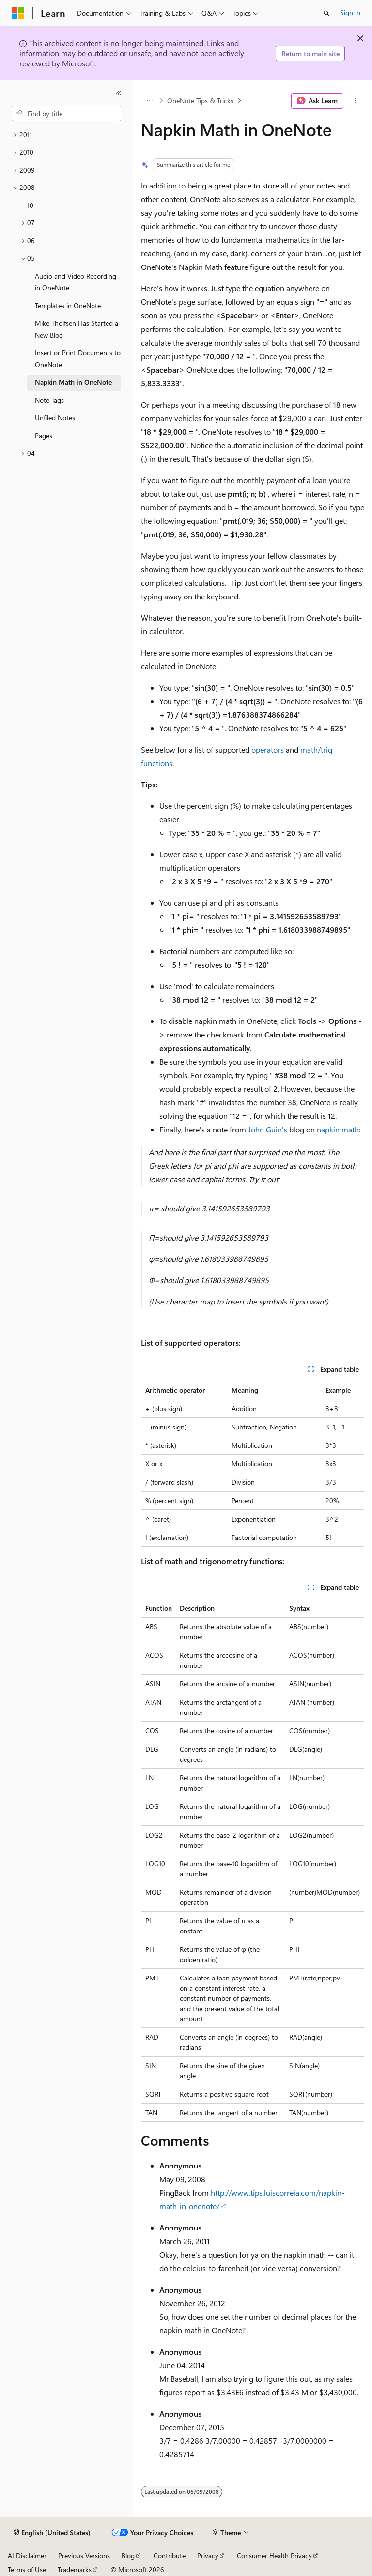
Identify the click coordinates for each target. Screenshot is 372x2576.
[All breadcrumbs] (149, 101)
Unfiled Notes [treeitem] (55, 417)
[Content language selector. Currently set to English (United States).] (52, 2533)
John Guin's (267, 1129)
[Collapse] (118, 93)
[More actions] (355, 101)
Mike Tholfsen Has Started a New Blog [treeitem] (76, 329)
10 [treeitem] (30, 205)
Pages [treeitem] (43, 435)
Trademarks (75, 2569)
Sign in (350, 12)
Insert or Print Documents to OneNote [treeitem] (78, 358)
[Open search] (326, 13)
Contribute (170, 2555)
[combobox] (66, 113)
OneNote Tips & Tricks (200, 100)
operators (267, 749)
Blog (128, 2555)
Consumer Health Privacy (274, 2555)
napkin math (338, 1129)
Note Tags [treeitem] (49, 400)
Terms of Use (27, 2569)
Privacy (207, 2555)
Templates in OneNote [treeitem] (68, 305)
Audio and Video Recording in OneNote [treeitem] (75, 282)
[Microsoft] (18, 13)
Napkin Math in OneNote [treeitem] (73, 382)
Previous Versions (84, 2555)
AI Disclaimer (27, 2555)
